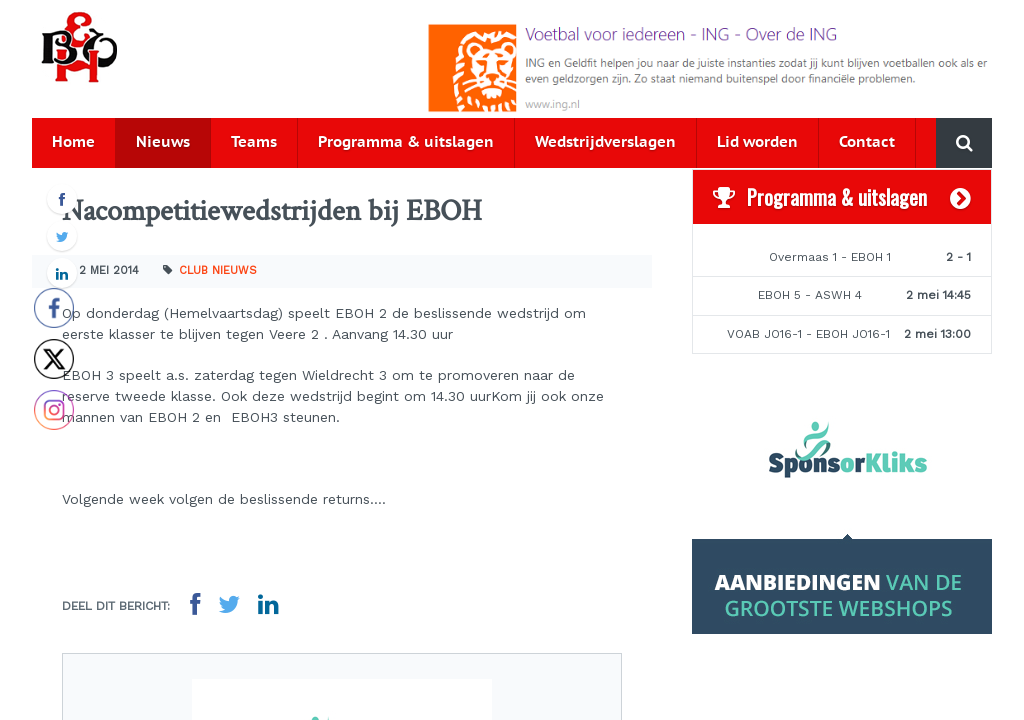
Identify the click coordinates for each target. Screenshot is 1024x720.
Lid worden (757, 142)
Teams (254, 142)
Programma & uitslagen (406, 142)
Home (73, 142)
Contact (867, 142)
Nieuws (163, 142)
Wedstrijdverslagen (605, 142)
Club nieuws (218, 270)
